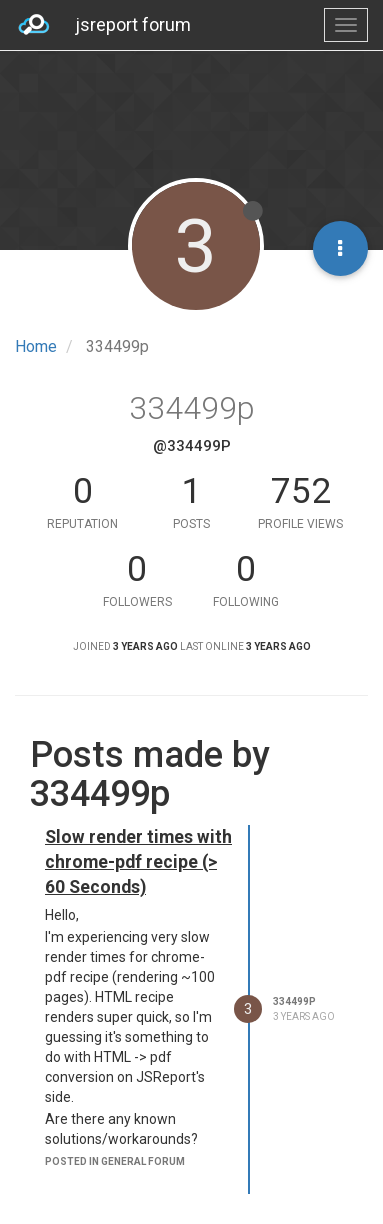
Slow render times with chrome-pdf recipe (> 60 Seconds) (138, 862)
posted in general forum (115, 1161)
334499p (294, 1001)
